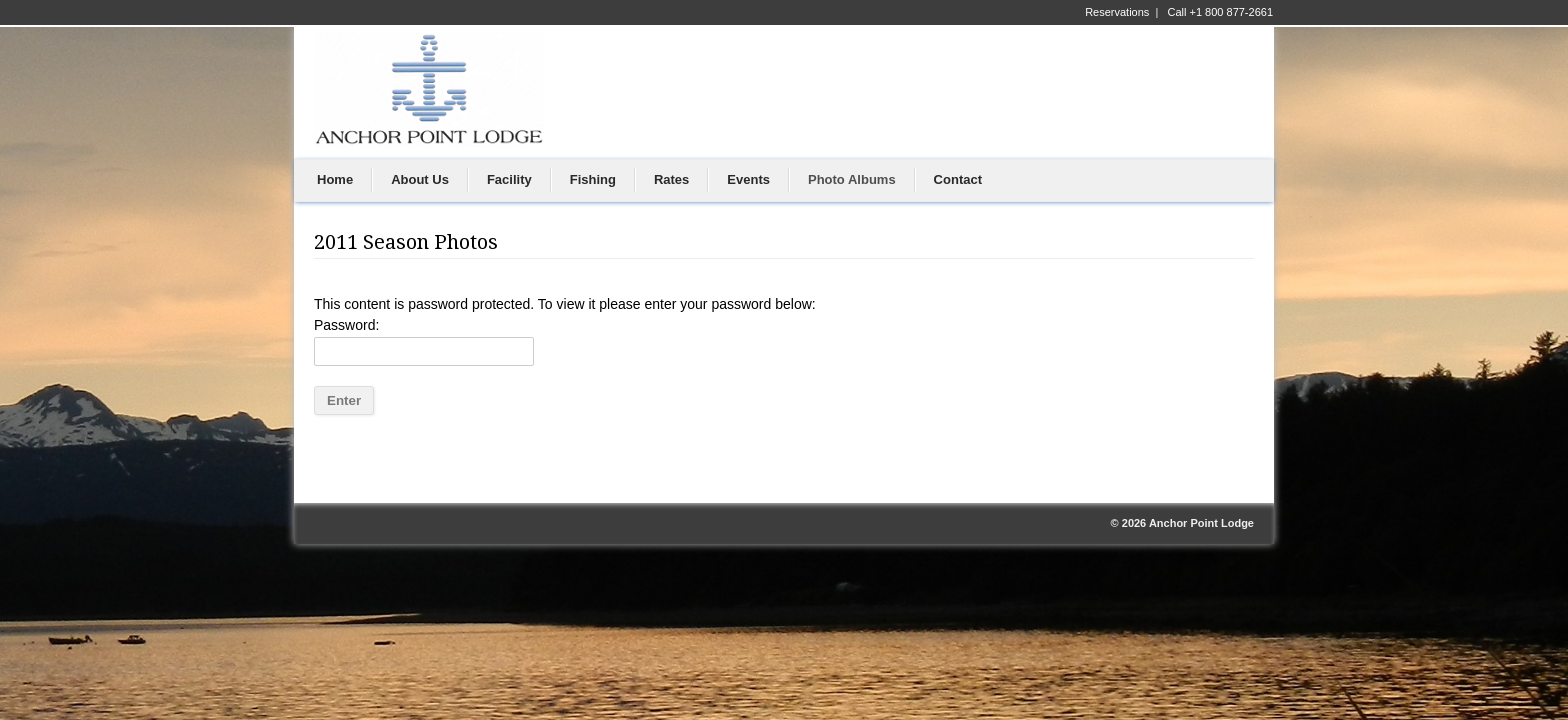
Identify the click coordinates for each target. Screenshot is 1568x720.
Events (748, 179)
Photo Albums (852, 179)
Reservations (1117, 12)
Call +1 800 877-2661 (1221, 12)
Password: (424, 341)
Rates (671, 179)
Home (335, 179)
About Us (420, 179)
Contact (958, 179)
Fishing (593, 179)
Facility (509, 179)
